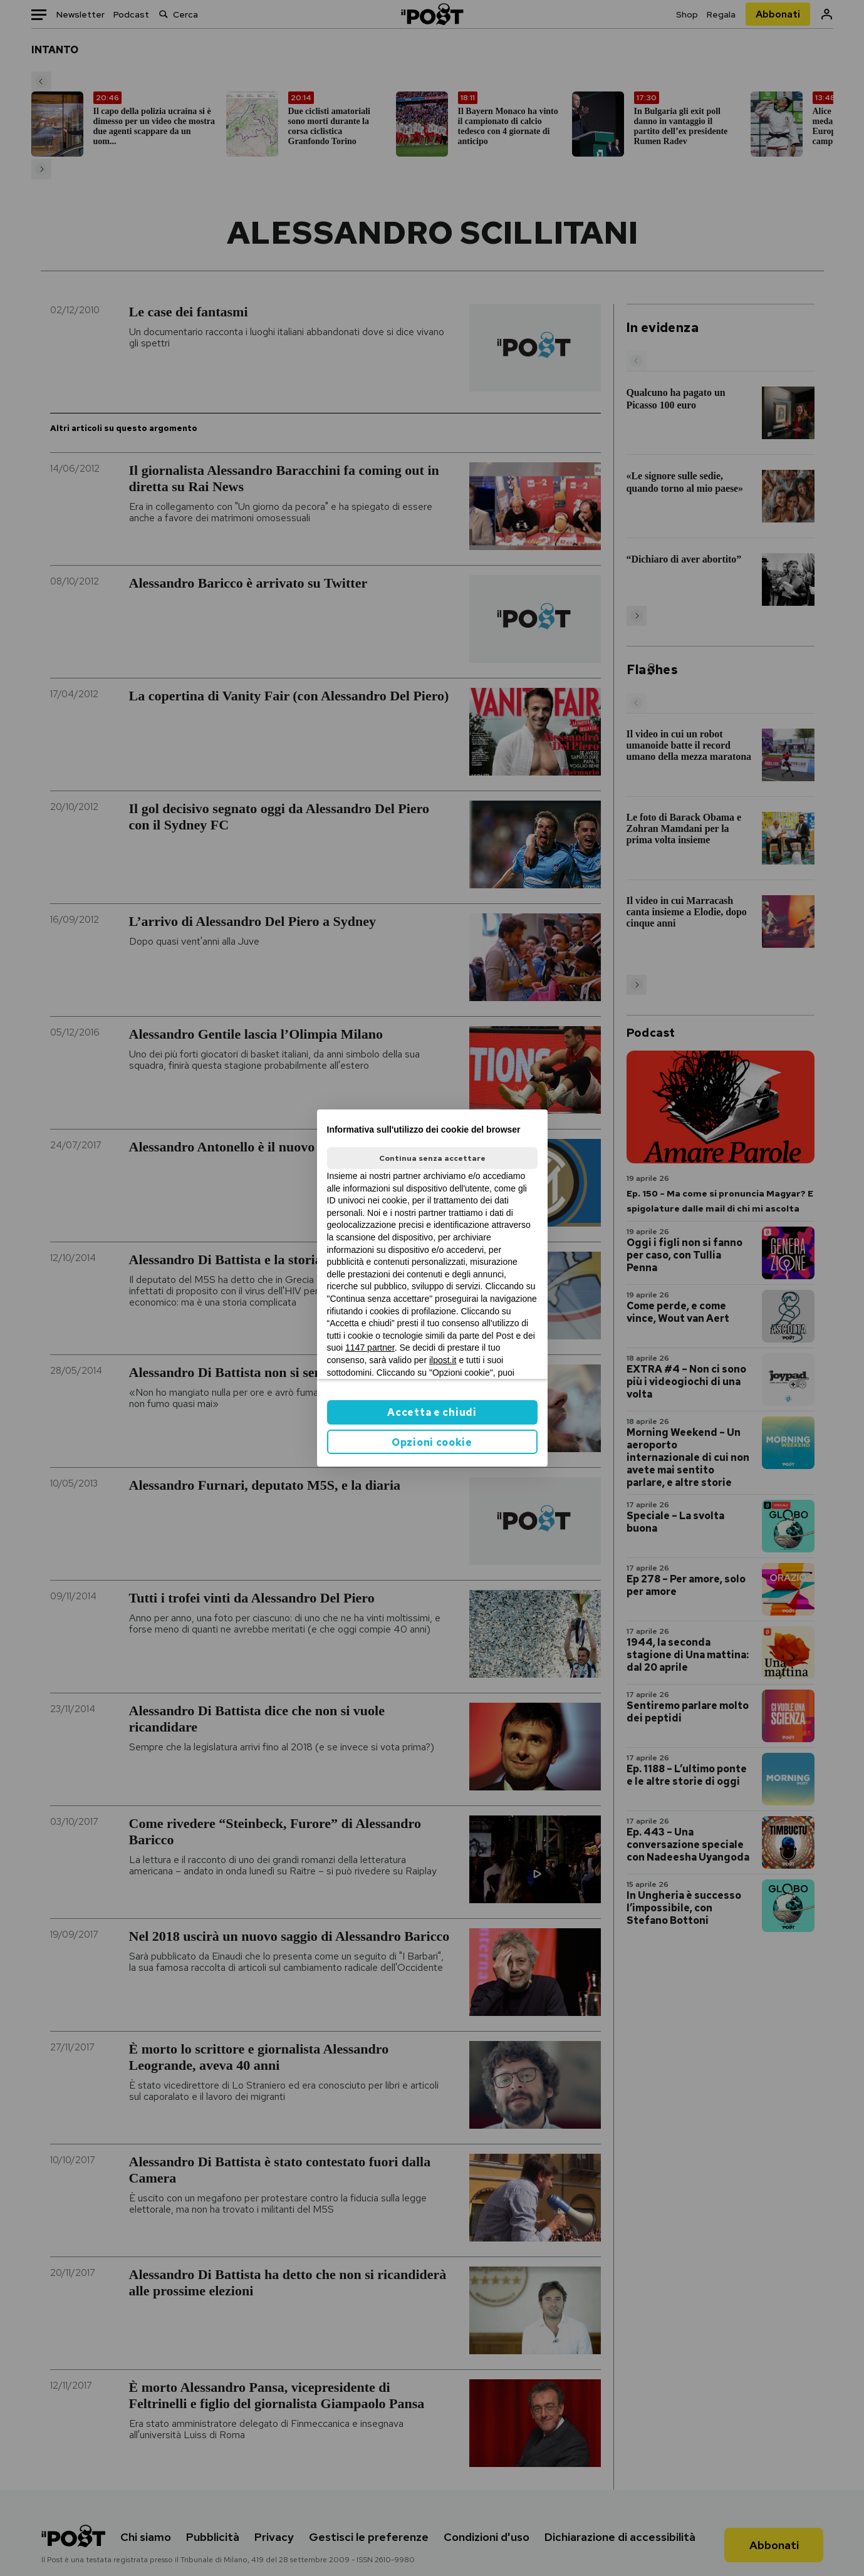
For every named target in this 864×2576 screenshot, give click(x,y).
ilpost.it (443, 1360)
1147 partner (370, 1348)
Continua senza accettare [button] (432, 1158)
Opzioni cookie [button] (432, 1442)
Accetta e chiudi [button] (431, 1412)
